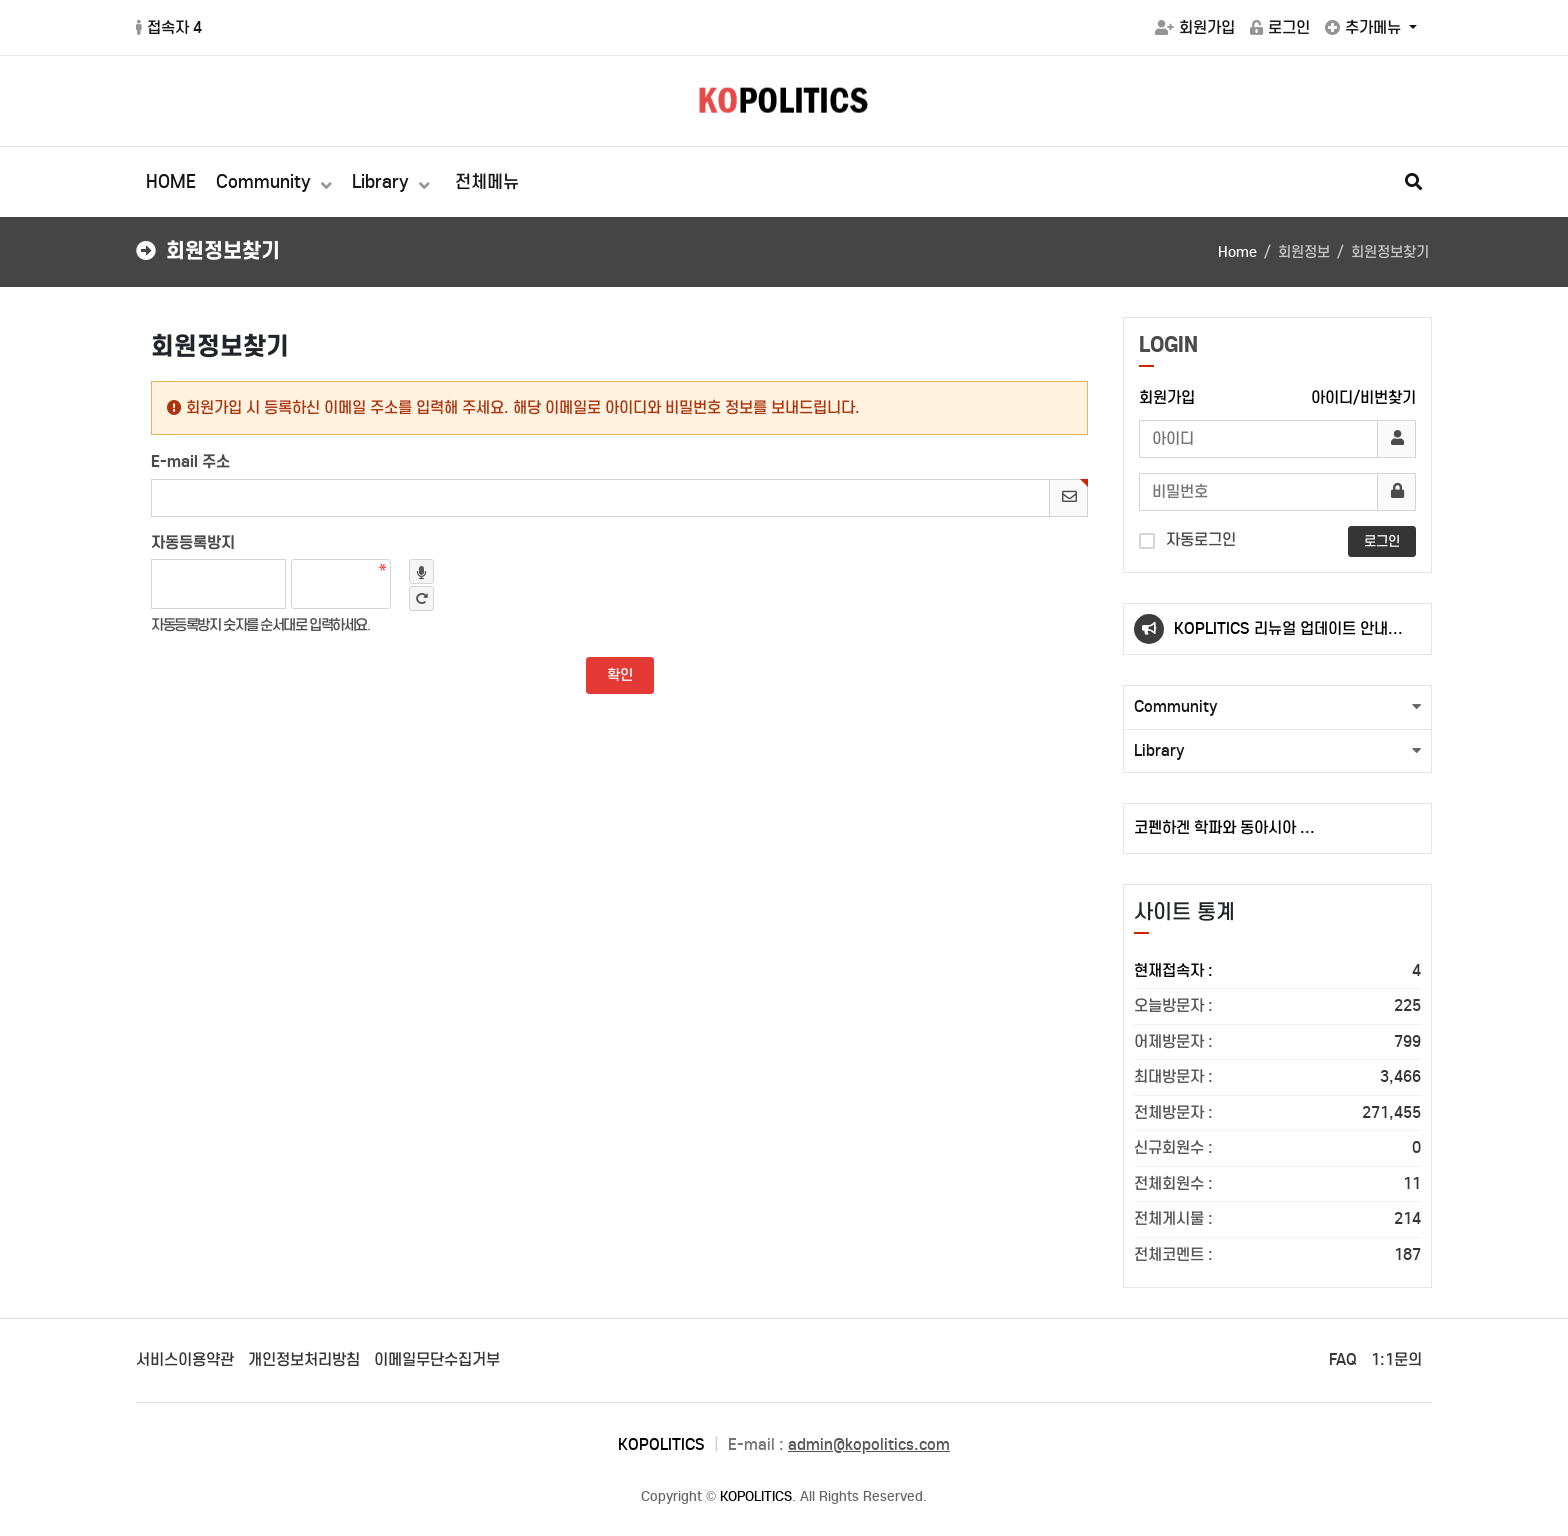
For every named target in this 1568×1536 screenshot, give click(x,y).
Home (1237, 252)
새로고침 (421, 598)
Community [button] (1176, 706)
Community (266, 182)
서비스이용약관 (185, 1359)
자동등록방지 (193, 542)
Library (383, 182)
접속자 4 (169, 27)
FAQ (1343, 1359)
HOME (171, 182)
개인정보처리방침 (304, 1359)
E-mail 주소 (190, 461)
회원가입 (1195, 27)
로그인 (1280, 27)
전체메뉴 (487, 182)
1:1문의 (1396, 1359)
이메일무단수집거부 (437, 1359)
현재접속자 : (1277, 971)
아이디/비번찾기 (1363, 397)
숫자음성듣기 (421, 571)
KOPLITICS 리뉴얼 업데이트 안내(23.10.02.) (1281, 636)
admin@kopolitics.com (869, 1444)
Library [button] (1159, 750)
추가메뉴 (1365, 27)
